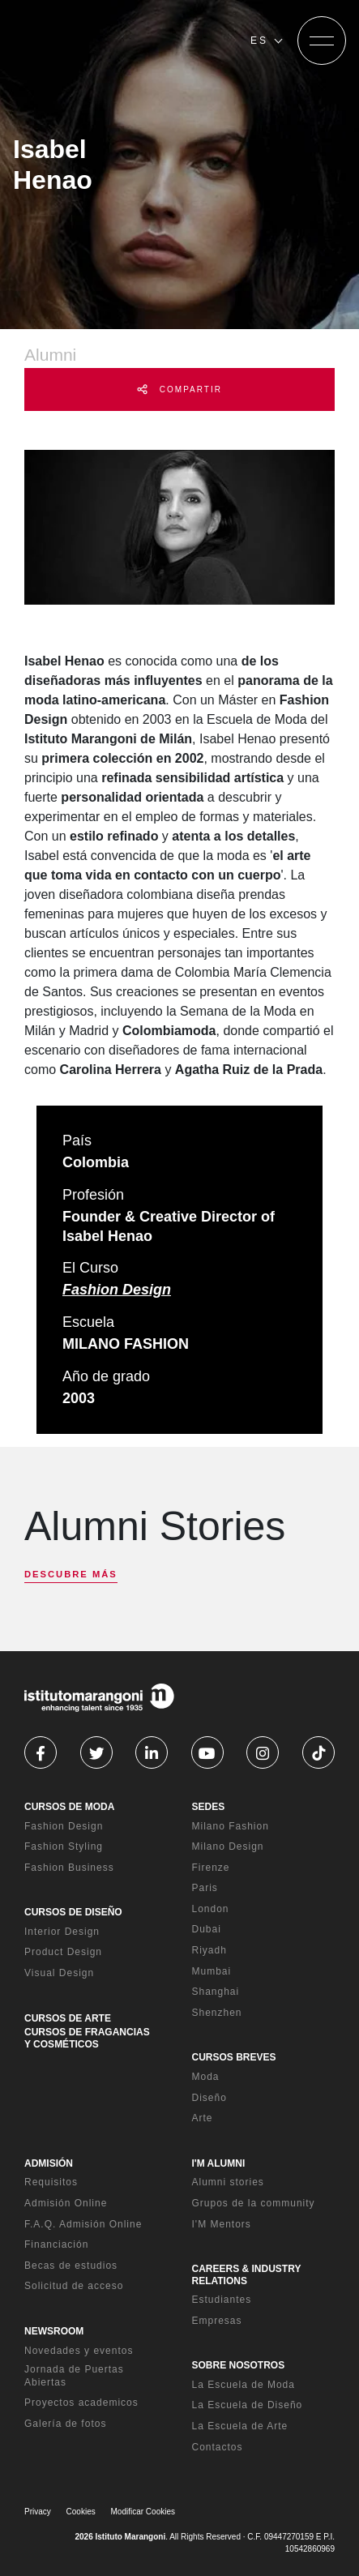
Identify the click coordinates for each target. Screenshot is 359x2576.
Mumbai (212, 1971)
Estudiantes (222, 2299)
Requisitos (51, 2182)
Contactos (217, 2447)
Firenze (211, 1867)
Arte (202, 2118)
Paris (205, 1887)
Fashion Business (69, 1867)
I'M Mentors (221, 2224)
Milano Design (228, 1846)
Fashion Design (116, 1290)
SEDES (208, 1806)
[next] (67, 1590)
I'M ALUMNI (219, 2163)
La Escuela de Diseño (247, 2405)
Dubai (206, 1929)
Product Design (63, 1952)
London (210, 1909)
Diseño (209, 2097)
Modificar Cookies (143, 2511)
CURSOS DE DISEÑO (73, 1912)
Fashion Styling (63, 1846)
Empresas (217, 2320)
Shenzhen (217, 2012)
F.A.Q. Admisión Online (83, 2224)
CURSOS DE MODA (69, 1806)
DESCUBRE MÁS (71, 1574)
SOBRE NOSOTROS (238, 2365)
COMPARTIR (179, 389)
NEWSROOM (53, 2331)
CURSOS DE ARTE (67, 2018)
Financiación (56, 2244)
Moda (206, 2076)
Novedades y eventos (78, 2350)
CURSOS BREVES (234, 2057)
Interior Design (62, 1931)
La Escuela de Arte (240, 2426)
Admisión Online (65, 2203)
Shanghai (216, 1991)
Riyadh (209, 1950)
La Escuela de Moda (243, 2384)
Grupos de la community (253, 2203)
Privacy (37, 2511)
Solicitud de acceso (73, 2285)
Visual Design (59, 1973)
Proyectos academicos (81, 2402)
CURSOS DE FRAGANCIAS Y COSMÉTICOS (87, 2037)
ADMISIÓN (48, 2163)
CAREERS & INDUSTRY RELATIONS (246, 2274)
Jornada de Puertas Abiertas (74, 2376)
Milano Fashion (230, 1826)
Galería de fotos (65, 2423)
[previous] (39, 1590)
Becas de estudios (71, 2265)
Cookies (81, 2511)
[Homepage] (112, 40)
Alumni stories (228, 2182)
